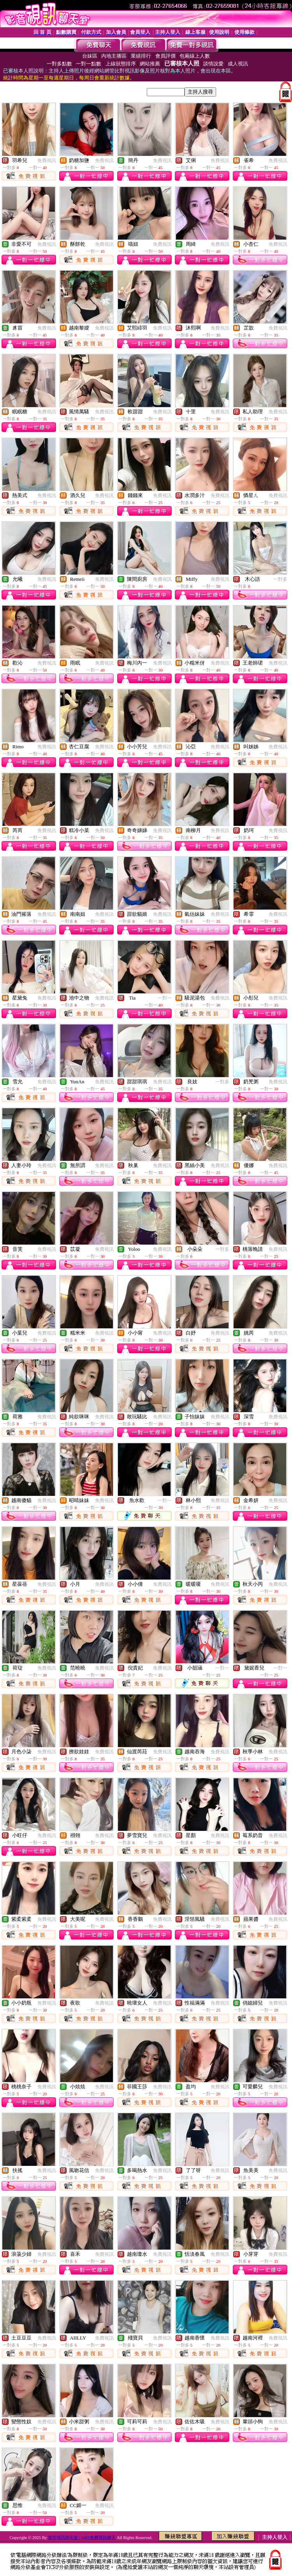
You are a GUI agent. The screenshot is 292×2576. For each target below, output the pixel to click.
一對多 (280, 579)
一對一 (165, 998)
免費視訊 (46, 160)
